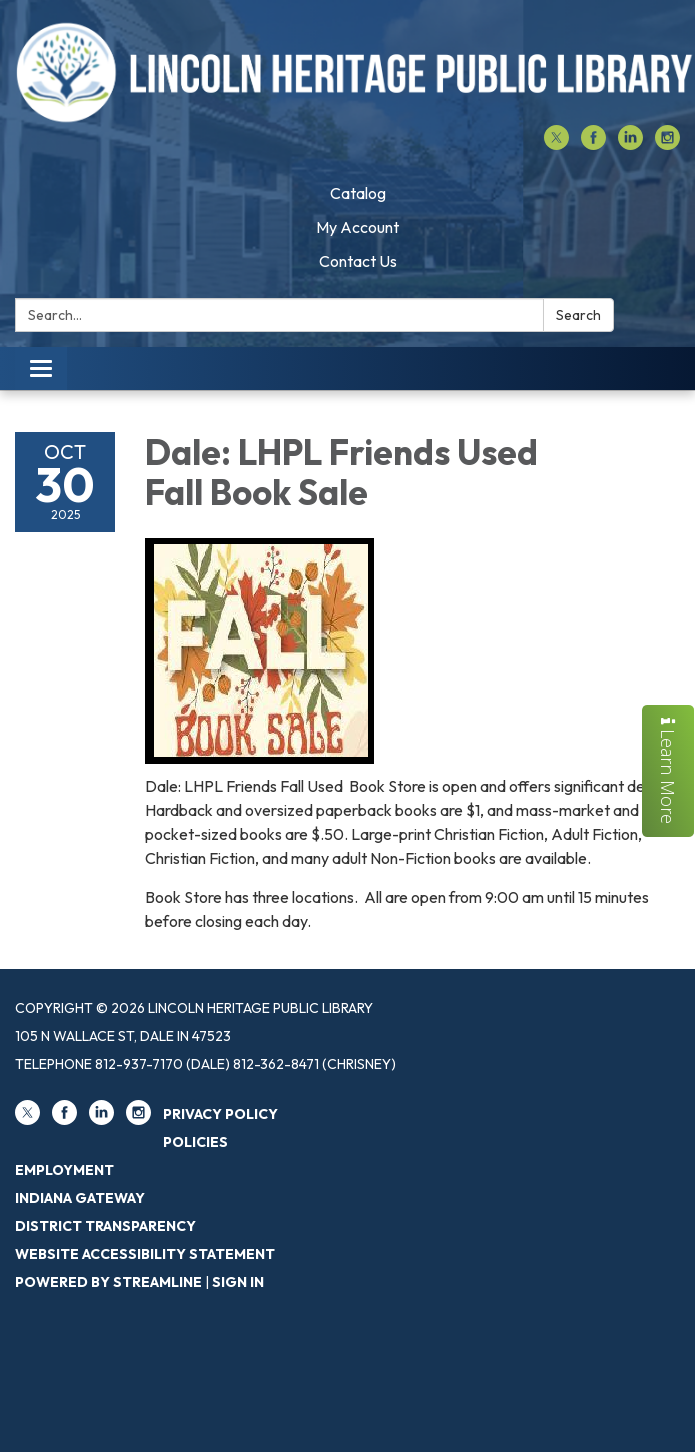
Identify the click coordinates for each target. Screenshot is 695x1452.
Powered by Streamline (108, 1282)
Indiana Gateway (80, 1198)
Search (578, 315)
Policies (195, 1142)
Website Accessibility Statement (145, 1254)
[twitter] (556, 144)
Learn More (668, 771)
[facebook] (593, 144)
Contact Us (358, 261)
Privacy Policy (220, 1114)
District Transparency (105, 1226)
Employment (64, 1170)
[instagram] (667, 144)
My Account (357, 227)
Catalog (358, 193)
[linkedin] (630, 144)
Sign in (238, 1282)
